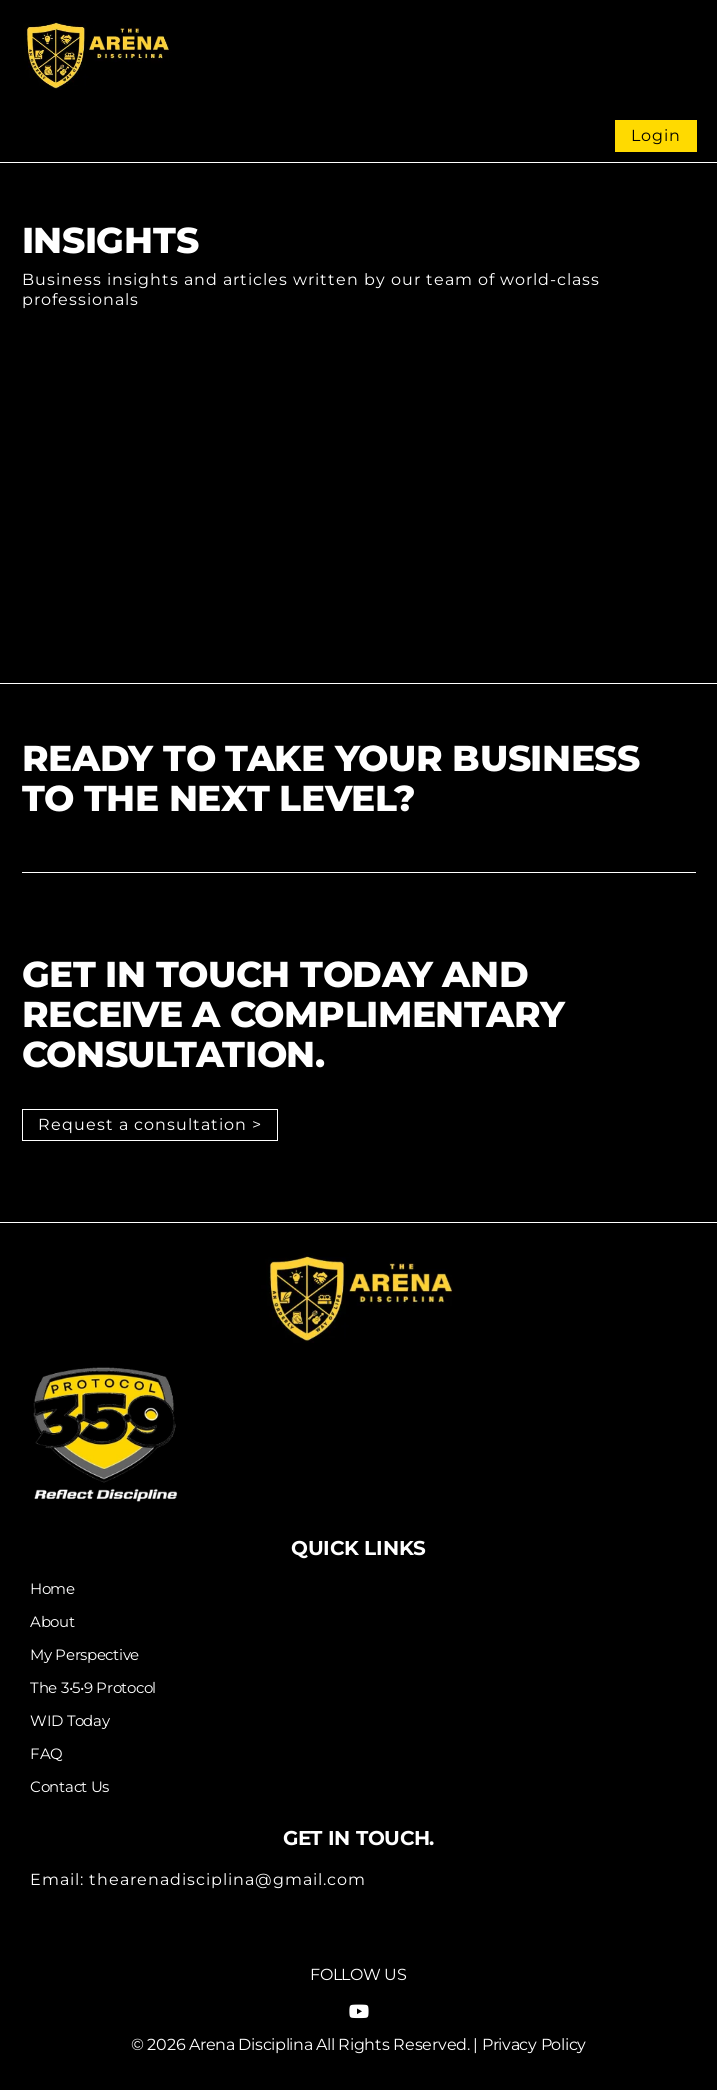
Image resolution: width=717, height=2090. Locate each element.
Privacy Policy (534, 2044)
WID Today (69, 1721)
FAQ (46, 1754)
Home (52, 1589)
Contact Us (69, 1787)
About (52, 1622)
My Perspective (84, 1655)
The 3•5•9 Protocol (93, 1688)
